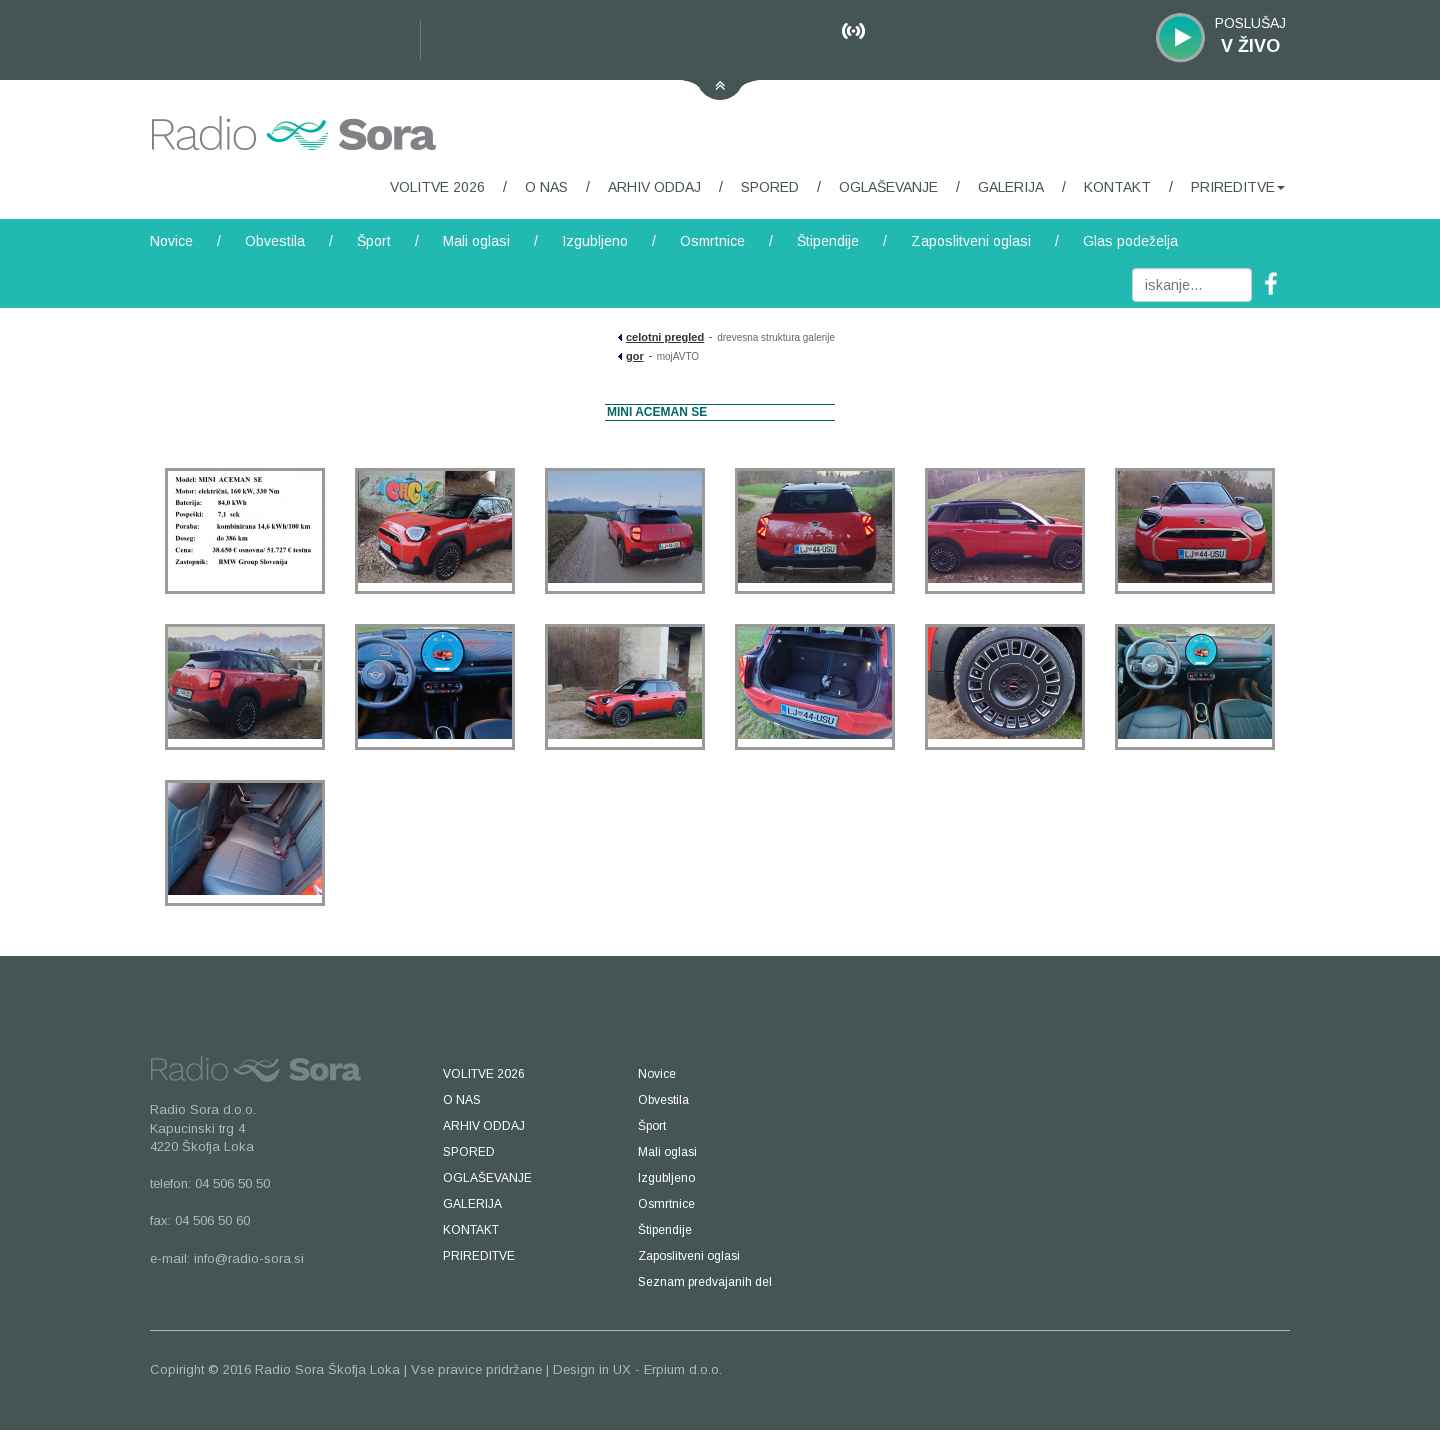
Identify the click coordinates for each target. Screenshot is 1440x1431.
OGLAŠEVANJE (888, 187)
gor (635, 356)
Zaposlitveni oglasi (971, 241)
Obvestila (275, 241)
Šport (374, 241)
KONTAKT (1117, 187)
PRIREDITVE (1238, 187)
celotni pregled (665, 337)
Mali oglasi (476, 241)
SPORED (770, 187)
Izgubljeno (595, 241)
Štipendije (828, 241)
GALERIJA (1011, 187)
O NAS (546, 187)
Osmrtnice (712, 241)
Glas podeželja (1130, 241)
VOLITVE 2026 (437, 187)
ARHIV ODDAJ (654, 187)
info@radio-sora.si (249, 1258)
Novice (171, 241)
